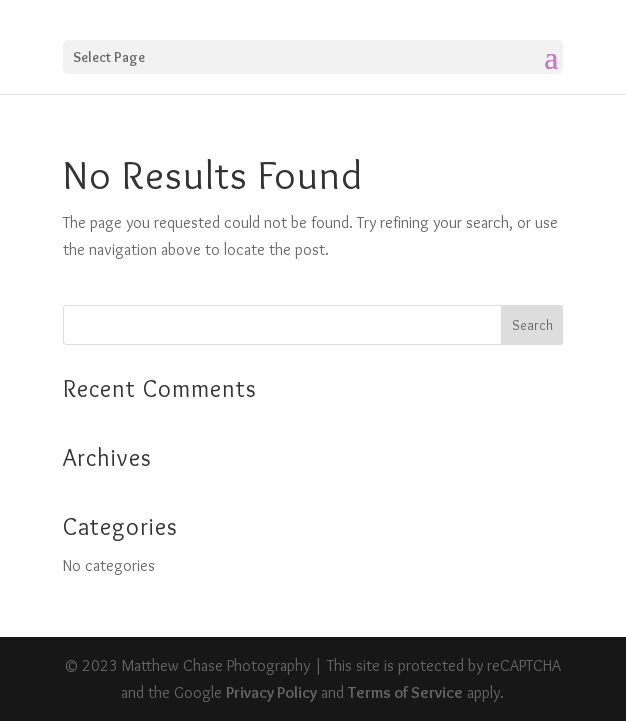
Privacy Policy (271, 692)
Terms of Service (405, 692)
